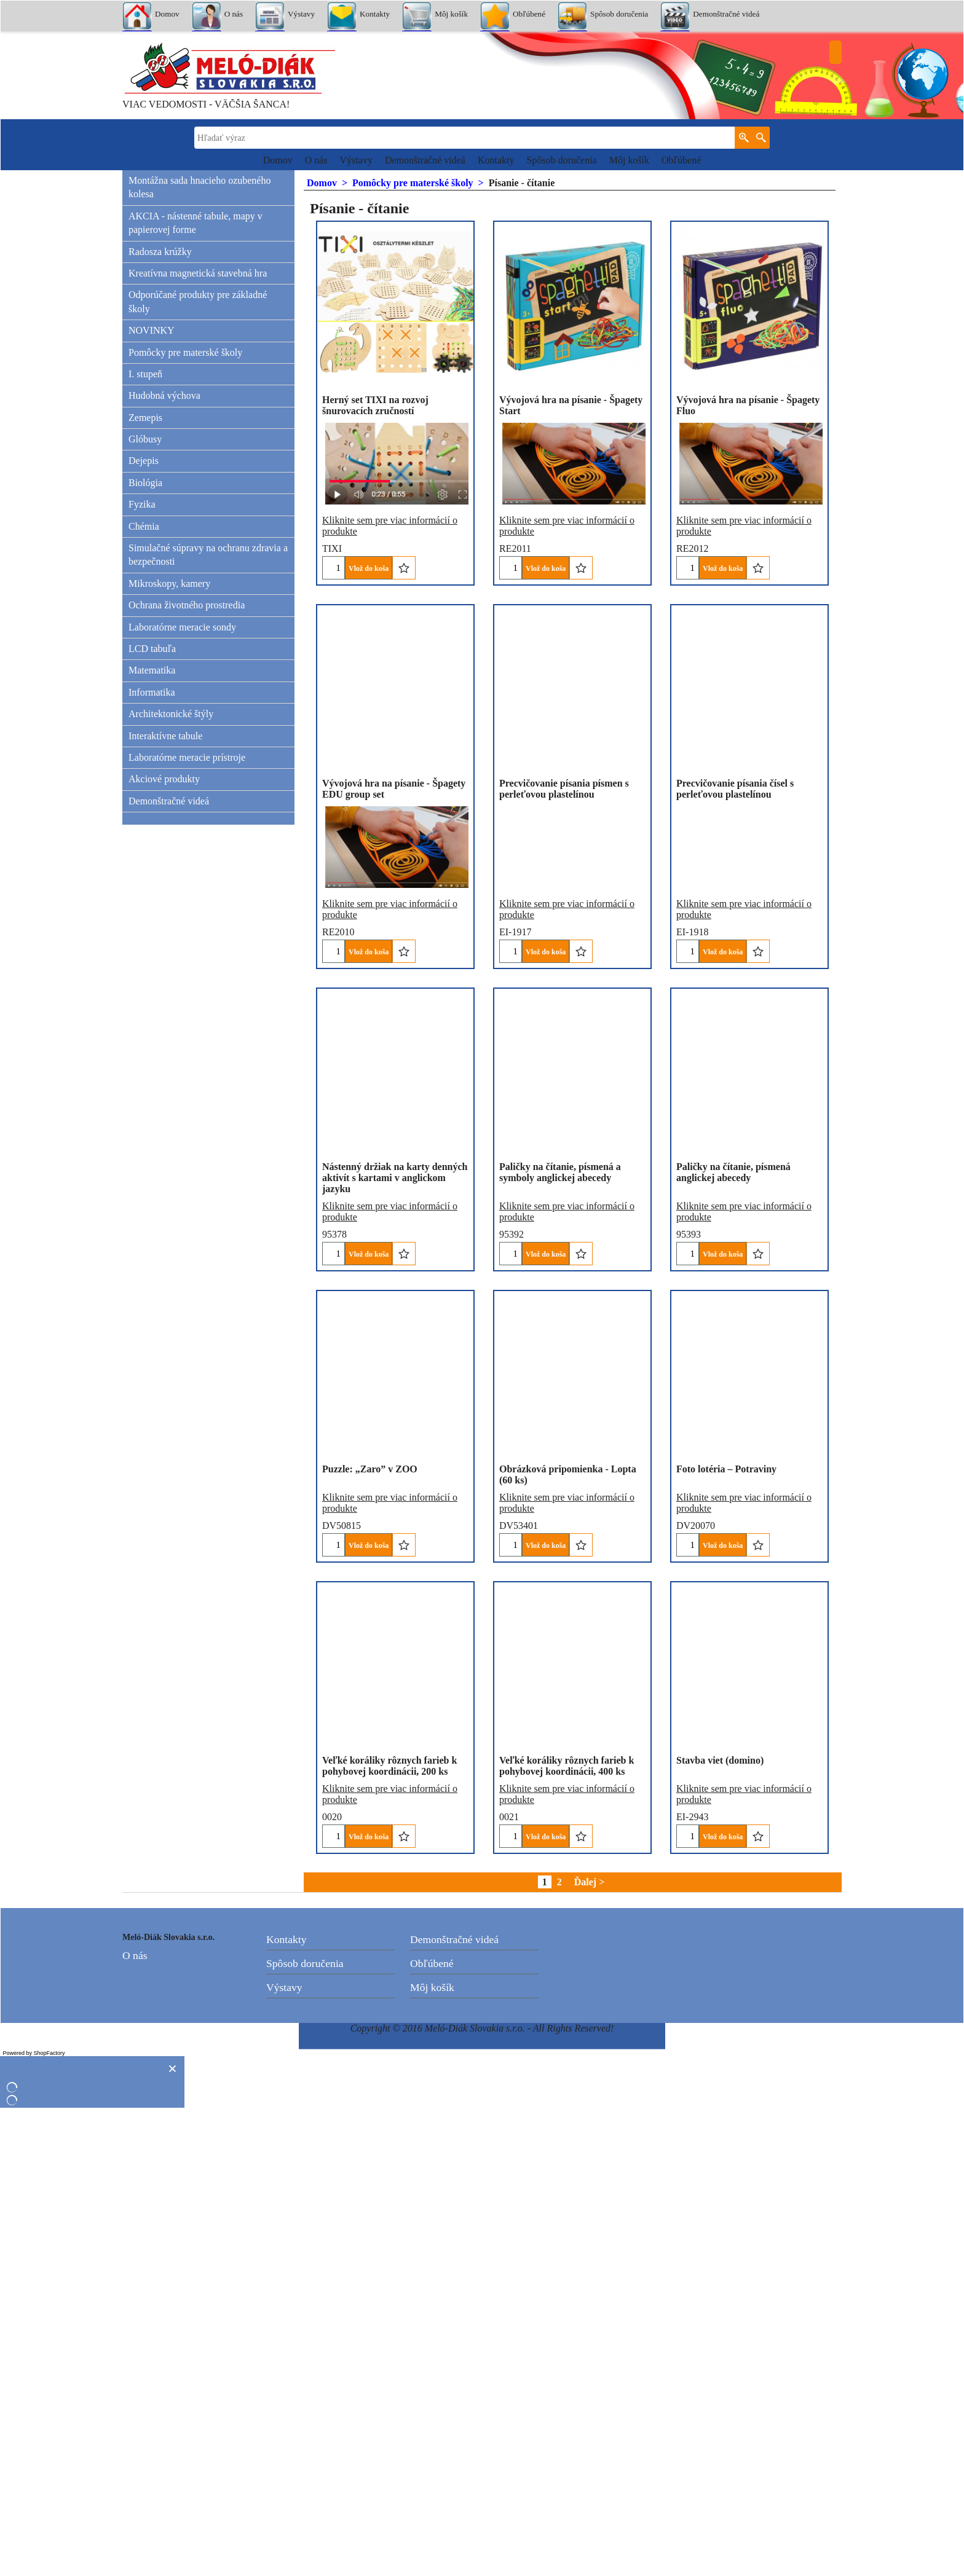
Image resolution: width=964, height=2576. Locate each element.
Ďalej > (589, 2350)
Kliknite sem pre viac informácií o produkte (389, 508)
